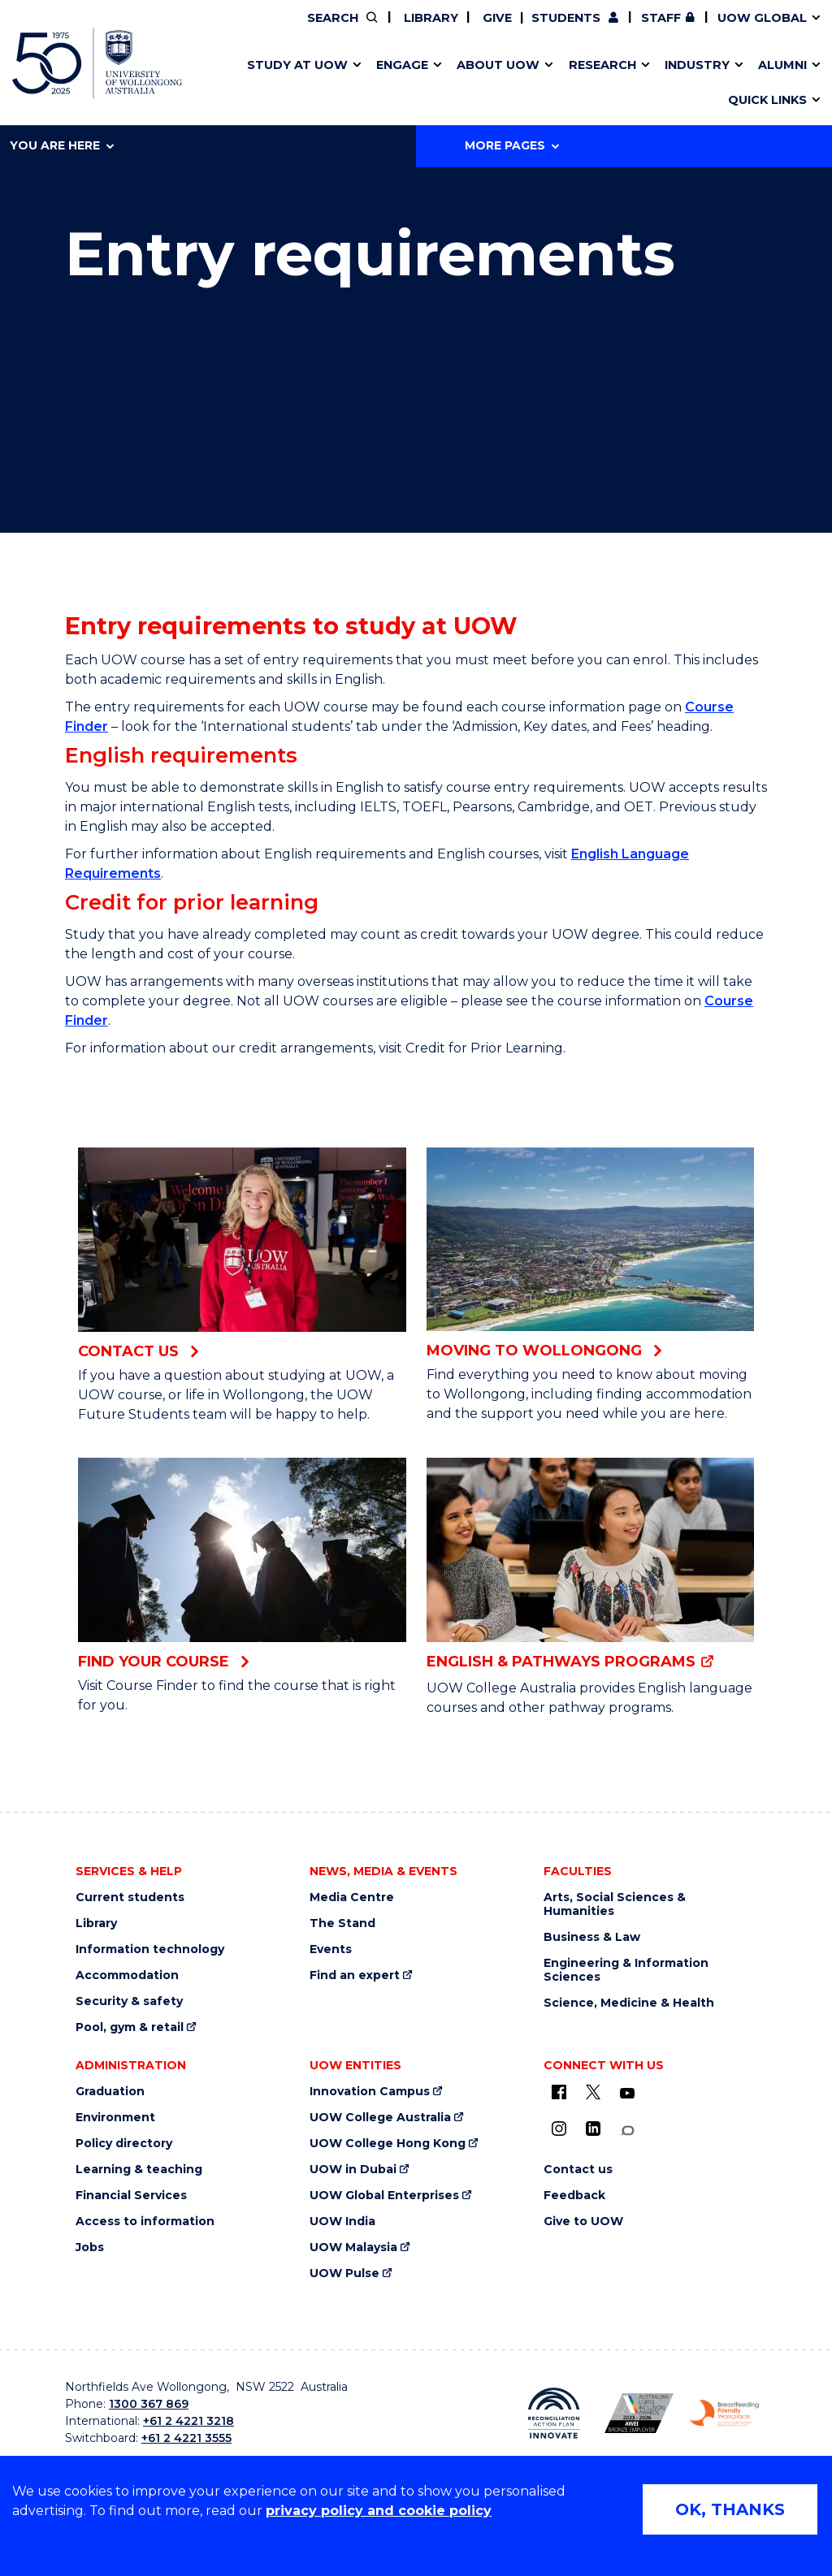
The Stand (342, 1923)
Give (495, 18)
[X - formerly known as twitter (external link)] (593, 2092)
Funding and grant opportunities (407, 83)
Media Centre (352, 1897)
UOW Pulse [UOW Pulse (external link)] (344, 2273)
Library (429, 18)
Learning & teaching (139, 2169)
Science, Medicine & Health (629, 2003)
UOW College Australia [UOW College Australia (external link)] (380, 2117)
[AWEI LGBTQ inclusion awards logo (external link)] (639, 2413)
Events (331, 1949)
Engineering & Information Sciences (626, 1970)
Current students (130, 1897)
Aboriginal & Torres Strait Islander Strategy (411, 83)
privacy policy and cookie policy (379, 2510)
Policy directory (124, 2143)
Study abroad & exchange (375, 83)
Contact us (609, 83)
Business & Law (592, 1937)
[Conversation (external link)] (627, 2130)
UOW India (342, 2221)
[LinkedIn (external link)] (593, 2128)
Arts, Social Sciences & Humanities (615, 1904)
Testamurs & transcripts (369, 83)
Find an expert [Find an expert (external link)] (355, 1975)
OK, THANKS (730, 2509)
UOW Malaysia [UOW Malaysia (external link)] (353, 2247)
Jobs (90, 2247)
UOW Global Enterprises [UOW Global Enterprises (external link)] (384, 2195)
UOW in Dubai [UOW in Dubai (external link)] (353, 2169)
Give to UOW (583, 2221)
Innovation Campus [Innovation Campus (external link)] (668, 83)
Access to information (145, 2221)
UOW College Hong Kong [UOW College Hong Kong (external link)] (388, 2143)
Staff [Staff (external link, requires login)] (661, 18)
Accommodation (127, 1975)
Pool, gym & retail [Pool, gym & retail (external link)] (130, 2027)
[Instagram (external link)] (559, 2128)
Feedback (574, 2195)
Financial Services (131, 2195)
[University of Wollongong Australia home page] (97, 63)
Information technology (150, 1949)
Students (565, 18)
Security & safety (129, 2001)
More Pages (512, 145)
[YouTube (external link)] (627, 2093)
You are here (62, 145)
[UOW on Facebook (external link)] (559, 2092)
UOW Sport (383, 83)
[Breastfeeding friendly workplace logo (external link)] (724, 2413)
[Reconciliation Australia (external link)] (553, 2413)
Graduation (110, 2091)
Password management (394, 83)
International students (639, 83)
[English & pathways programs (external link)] (591, 1565)
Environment (115, 2117)
